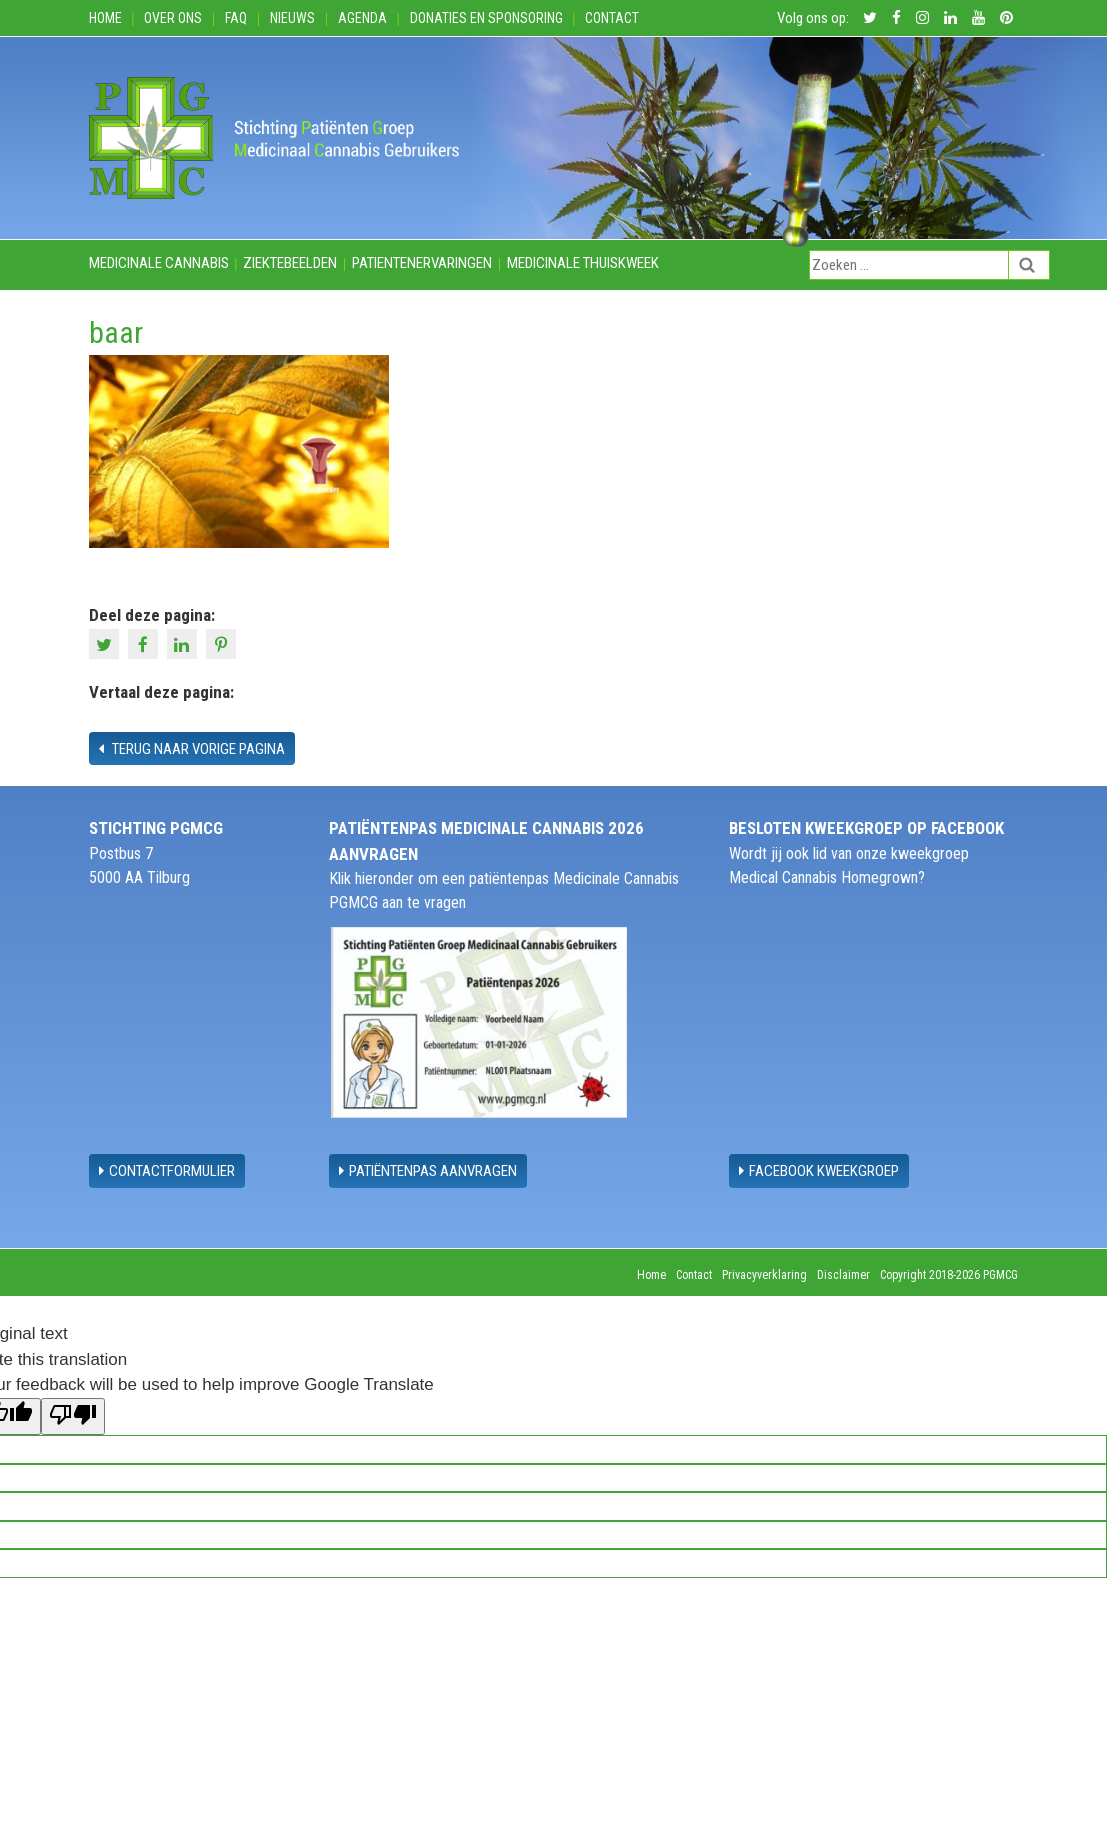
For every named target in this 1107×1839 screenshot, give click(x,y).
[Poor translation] (73, 1417)
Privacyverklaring (764, 1275)
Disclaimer (843, 1275)
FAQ (236, 18)
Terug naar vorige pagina (192, 749)
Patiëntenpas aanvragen (428, 1171)
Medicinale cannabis (159, 263)
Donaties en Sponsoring (486, 18)
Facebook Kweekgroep (819, 1171)
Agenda (362, 18)
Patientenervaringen (422, 263)
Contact (612, 18)
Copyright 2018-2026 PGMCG (949, 1275)
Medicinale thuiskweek (583, 263)
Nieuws (292, 18)
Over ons (173, 18)
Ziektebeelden (290, 263)
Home (105, 18)
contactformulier (167, 1171)
